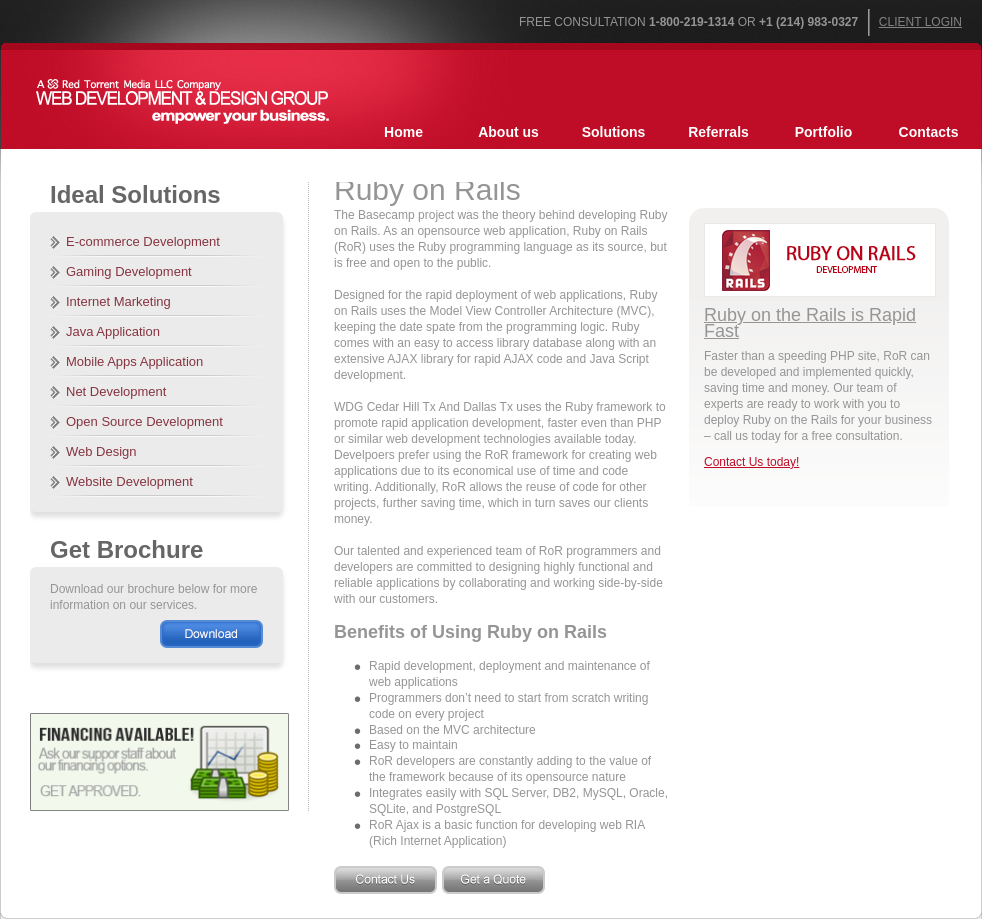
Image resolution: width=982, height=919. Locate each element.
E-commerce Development (143, 241)
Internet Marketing (118, 301)
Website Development (129, 481)
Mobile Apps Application (134, 361)
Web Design (101, 451)
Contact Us (385, 880)
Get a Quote (493, 880)
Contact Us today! (751, 462)
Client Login (920, 22)
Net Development (116, 391)
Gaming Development (129, 271)
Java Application (113, 331)
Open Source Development (144, 421)
